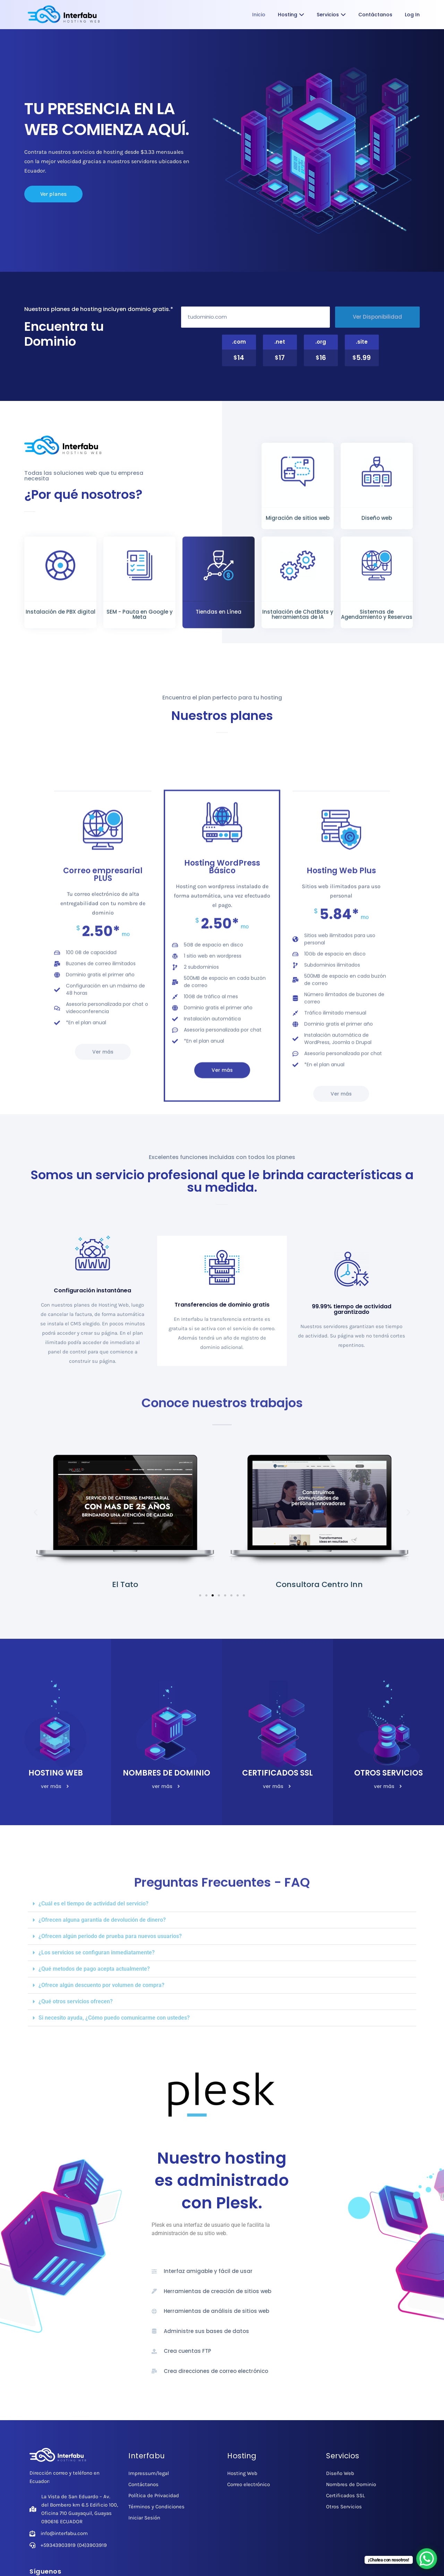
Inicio (258, 14)
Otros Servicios (344, 2506)
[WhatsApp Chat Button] (426, 2558)
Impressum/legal (148, 2473)
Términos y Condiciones (156, 2506)
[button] (35, 1512)
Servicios (331, 14)
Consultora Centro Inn (319, 1584)
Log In (412, 14)
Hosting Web (242, 2473)
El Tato (125, 1584)
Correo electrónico (248, 2484)
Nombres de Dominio (351, 2484)
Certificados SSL (345, 2495)
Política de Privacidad (153, 2495)
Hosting (291, 14)
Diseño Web (340, 2473)
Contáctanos (375, 14)
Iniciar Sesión (144, 2518)
